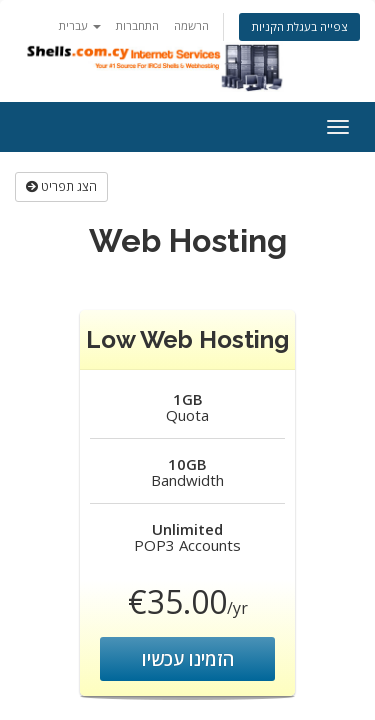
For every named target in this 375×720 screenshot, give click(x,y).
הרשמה (191, 25)
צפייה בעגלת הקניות (299, 26)
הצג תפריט (61, 186)
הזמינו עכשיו (188, 659)
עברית (80, 25)
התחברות (137, 25)
